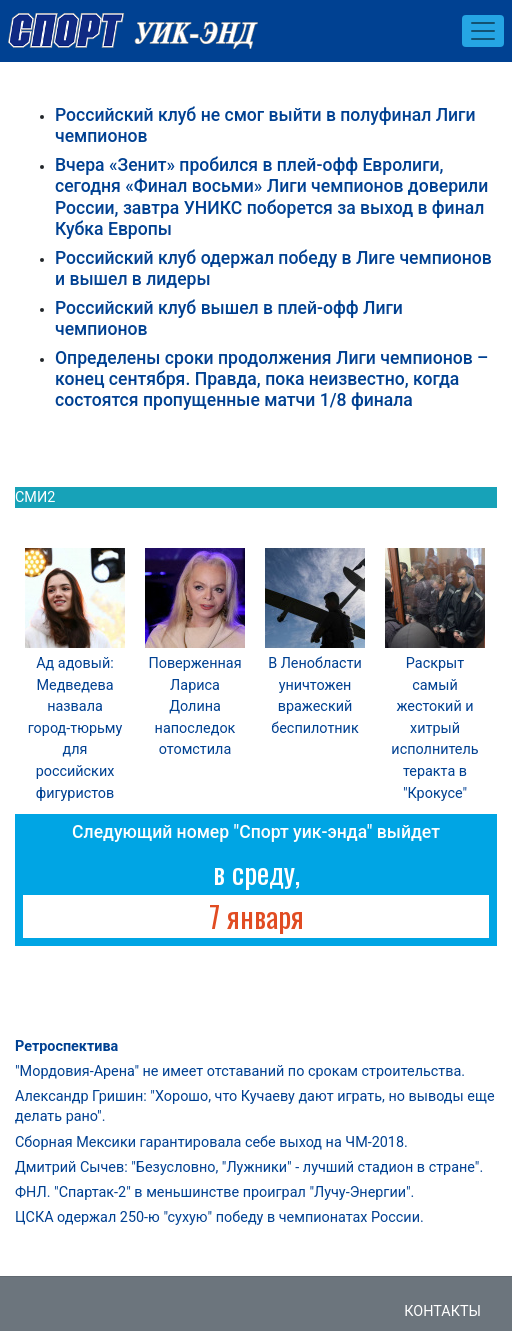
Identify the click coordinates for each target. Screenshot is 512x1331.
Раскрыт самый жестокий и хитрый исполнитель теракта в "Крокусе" (434, 728)
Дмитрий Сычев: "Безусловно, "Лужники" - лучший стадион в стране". (249, 1167)
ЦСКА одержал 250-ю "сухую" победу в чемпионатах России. (219, 1217)
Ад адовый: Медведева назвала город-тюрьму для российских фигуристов (75, 728)
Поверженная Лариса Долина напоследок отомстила (194, 706)
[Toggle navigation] (483, 31)
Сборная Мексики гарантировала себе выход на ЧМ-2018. (211, 1142)
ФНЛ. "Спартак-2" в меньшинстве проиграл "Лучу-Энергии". (214, 1192)
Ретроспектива (66, 1046)
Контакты (442, 1311)
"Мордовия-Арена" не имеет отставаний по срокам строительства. (240, 1071)
